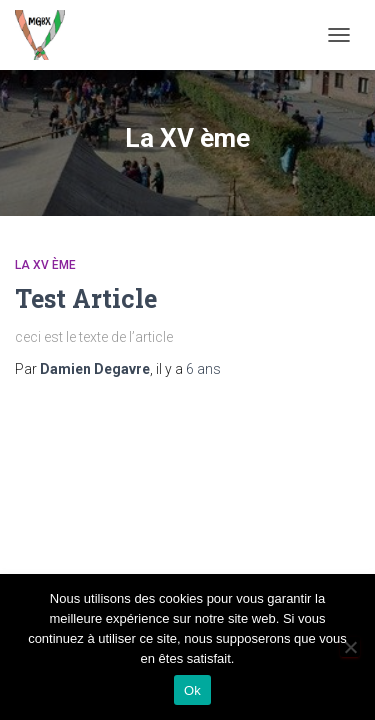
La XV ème (45, 265)
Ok (192, 690)
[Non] (350, 647)
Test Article (86, 298)
